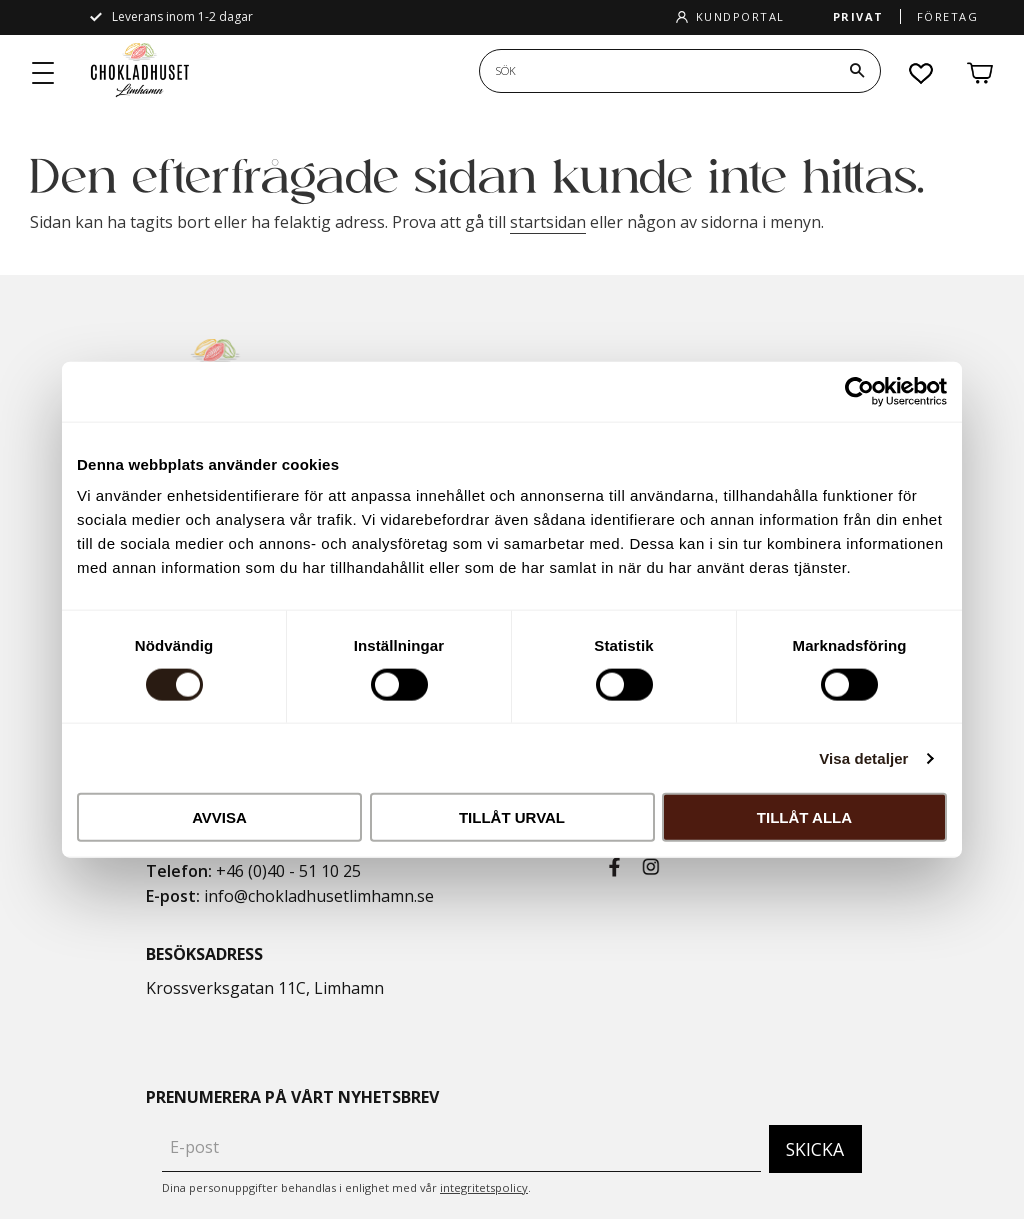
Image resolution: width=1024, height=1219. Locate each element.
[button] (44, 74)
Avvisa (219, 817)
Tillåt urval (512, 817)
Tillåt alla (804, 817)
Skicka (815, 1149)
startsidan (548, 222)
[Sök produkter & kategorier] (657, 71)
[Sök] (857, 71)
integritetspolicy (484, 1187)
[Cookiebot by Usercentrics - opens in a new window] (859, 391)
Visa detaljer (863, 757)
